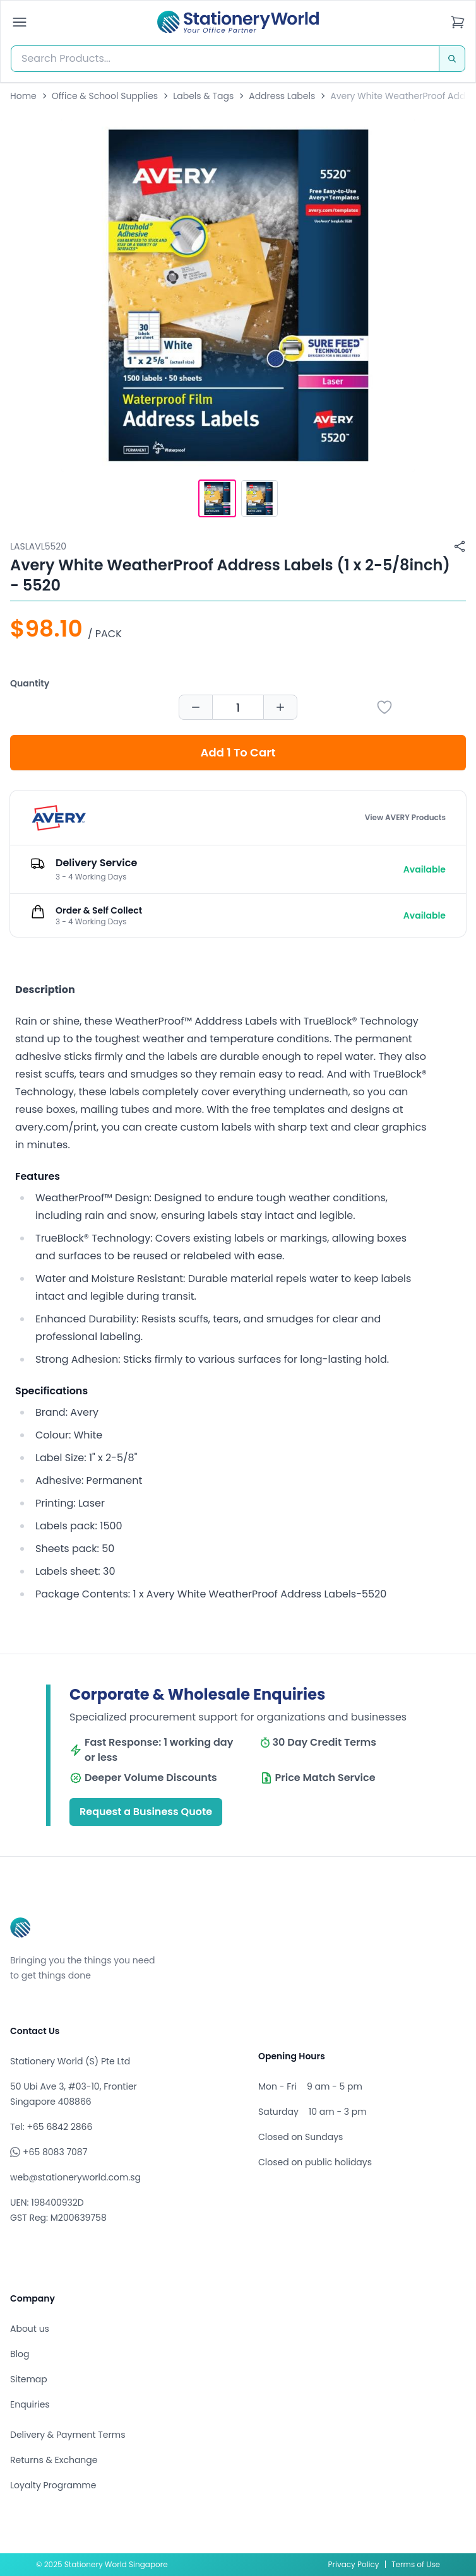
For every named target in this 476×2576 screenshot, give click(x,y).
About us (29, 2328)
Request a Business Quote (146, 1811)
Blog (19, 2354)
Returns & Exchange (53, 2460)
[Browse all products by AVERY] (58, 818)
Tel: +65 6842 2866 (51, 2126)
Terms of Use (415, 2564)
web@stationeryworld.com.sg (75, 2177)
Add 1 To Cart (238, 752)
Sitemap (28, 2379)
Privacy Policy (353, 2564)
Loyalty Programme (53, 2485)
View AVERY (405, 818)
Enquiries (30, 2404)
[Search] (452, 58)
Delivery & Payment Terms (67, 2434)
